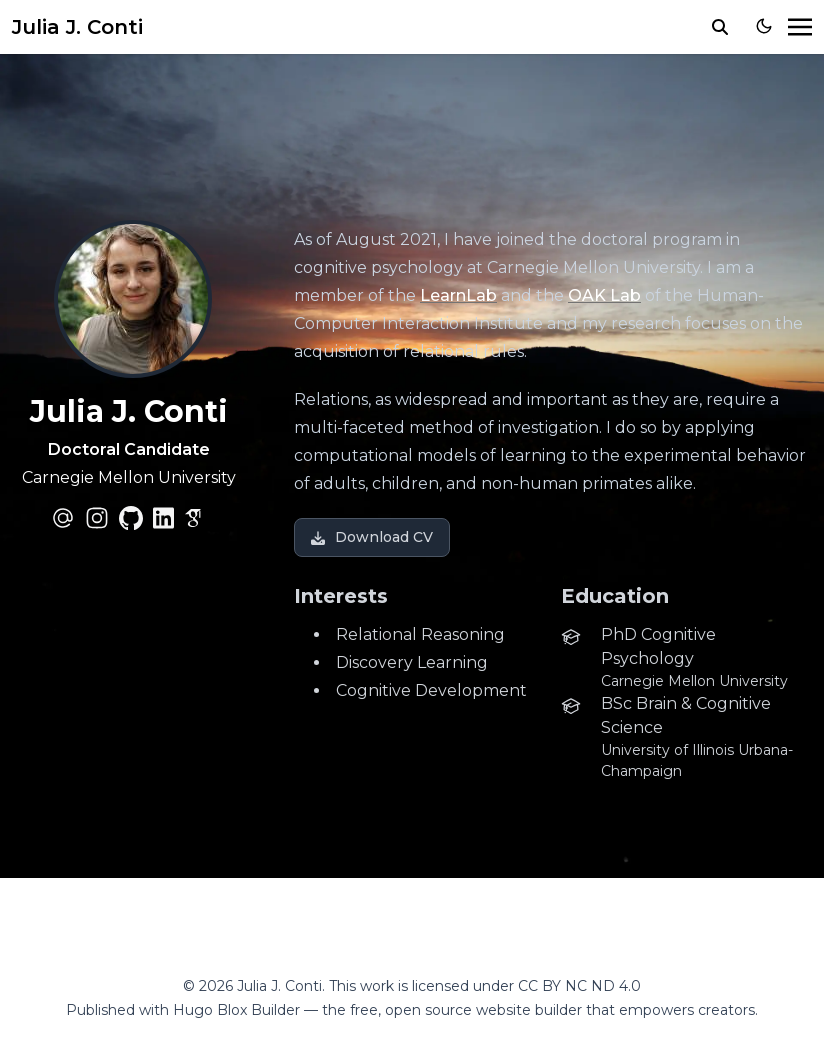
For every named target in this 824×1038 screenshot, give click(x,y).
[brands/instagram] (97, 518)
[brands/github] (131, 518)
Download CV (372, 537)
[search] (720, 27)
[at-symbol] (63, 518)
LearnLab (458, 295)
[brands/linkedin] (163, 518)
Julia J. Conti (77, 27)
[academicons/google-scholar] (196, 518)
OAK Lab (604, 295)
